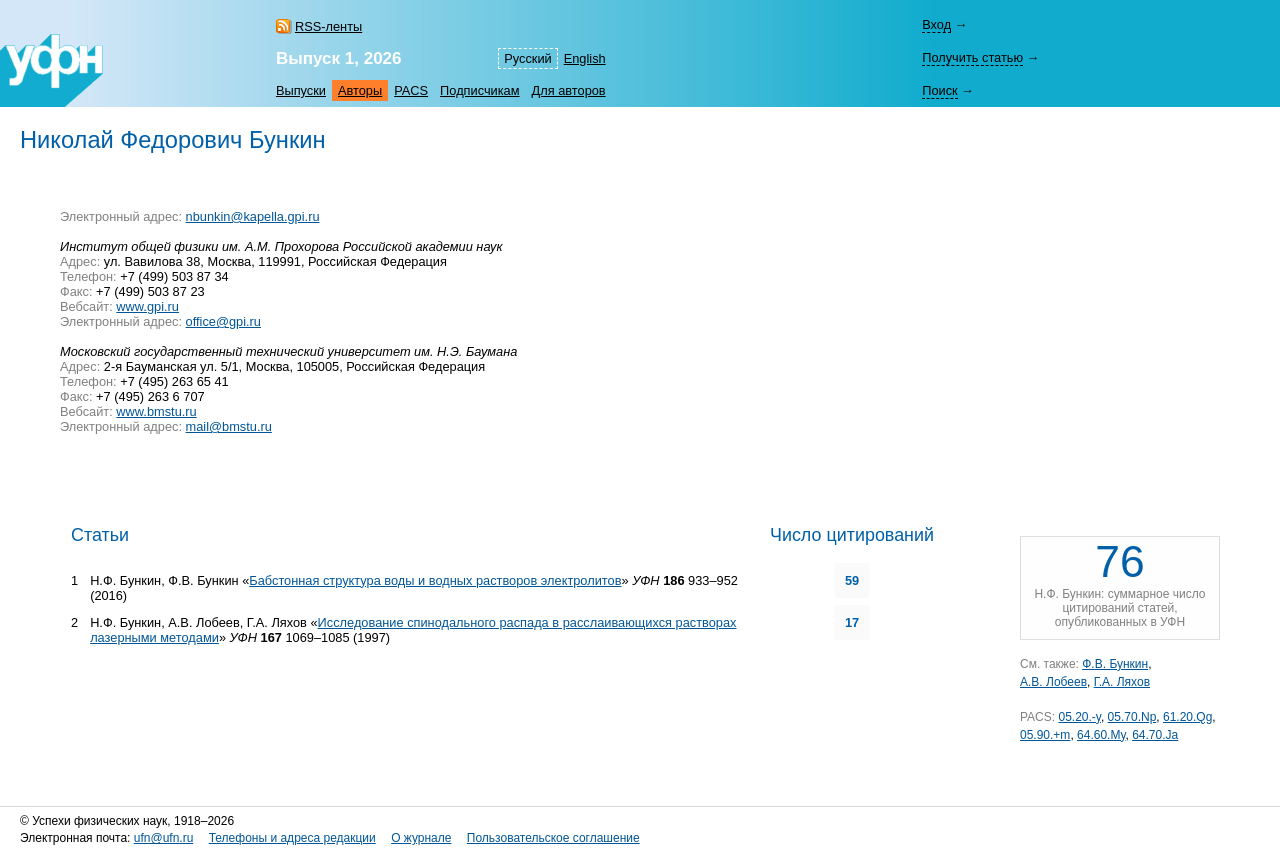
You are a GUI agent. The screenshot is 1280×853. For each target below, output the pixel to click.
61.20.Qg (1187, 717)
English (585, 58)
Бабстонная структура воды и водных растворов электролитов (435, 580)
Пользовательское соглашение (553, 838)
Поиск (939, 90)
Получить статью (972, 57)
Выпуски (301, 90)
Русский (527, 58)
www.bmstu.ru (156, 411)
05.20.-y (1079, 717)
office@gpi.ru (223, 321)
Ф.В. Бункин (1115, 664)
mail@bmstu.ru (229, 426)
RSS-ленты (328, 26)
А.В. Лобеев (1053, 682)
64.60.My (1101, 735)
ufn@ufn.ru (164, 838)
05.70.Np (1132, 717)
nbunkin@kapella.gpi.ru (253, 216)
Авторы (360, 90)
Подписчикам (479, 90)
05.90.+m (1045, 735)
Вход (936, 24)
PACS (411, 90)
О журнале (421, 838)
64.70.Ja (1155, 735)
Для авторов (569, 90)
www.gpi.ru (147, 306)
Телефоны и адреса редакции (292, 838)
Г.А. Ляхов (1122, 682)
